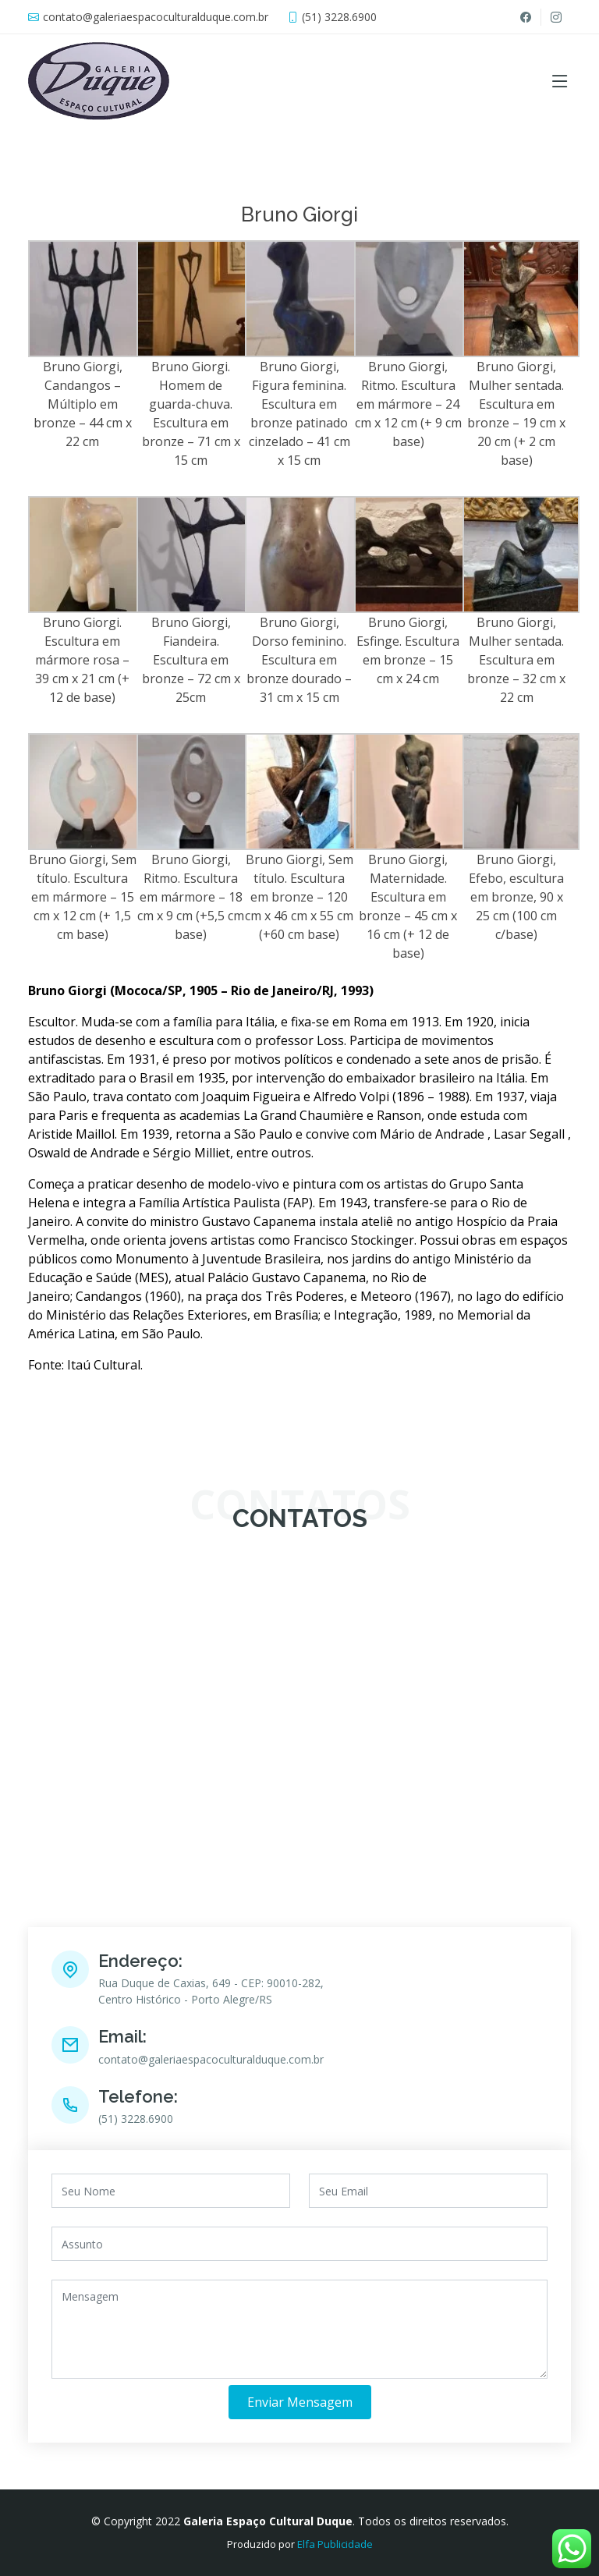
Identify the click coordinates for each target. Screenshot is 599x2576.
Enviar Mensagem (300, 2402)
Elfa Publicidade (335, 2544)
